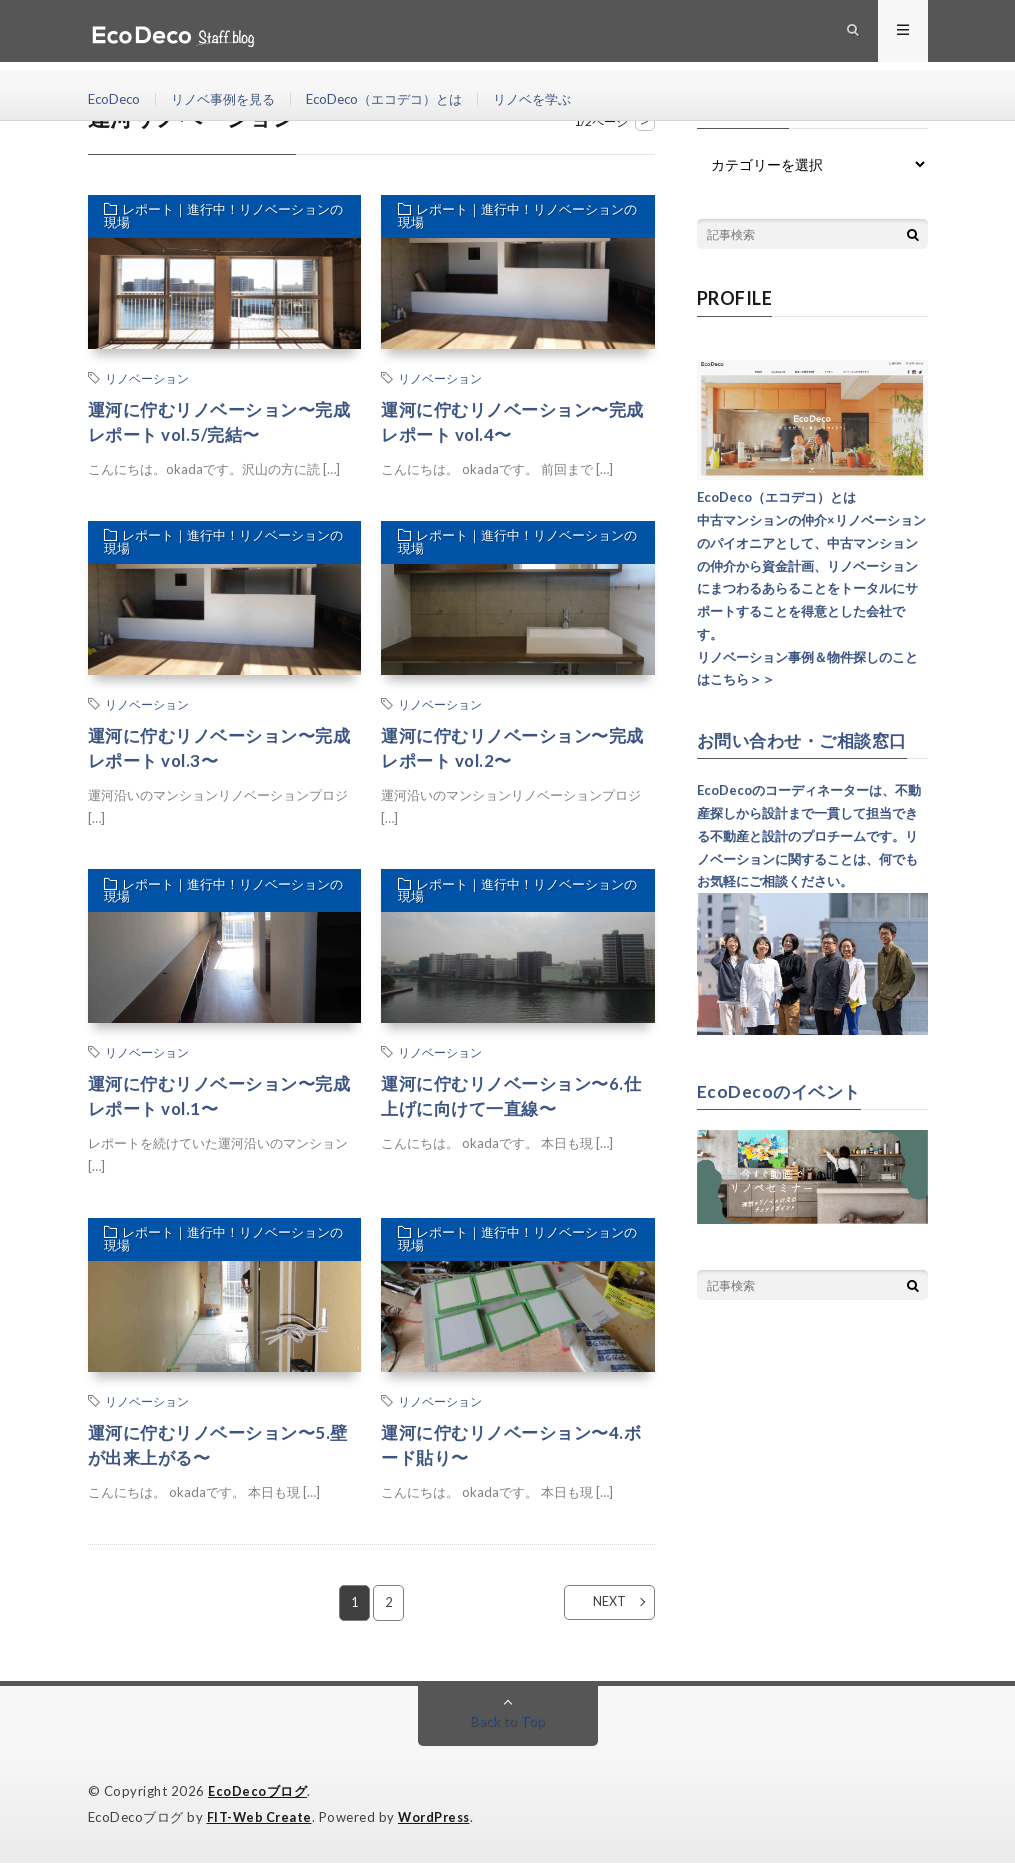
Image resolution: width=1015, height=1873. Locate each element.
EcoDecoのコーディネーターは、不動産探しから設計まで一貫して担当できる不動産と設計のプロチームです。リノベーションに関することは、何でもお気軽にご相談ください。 (809, 835)
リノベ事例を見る (231, 99)
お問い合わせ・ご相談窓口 (808, 740)
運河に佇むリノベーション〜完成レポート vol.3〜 (217, 751)
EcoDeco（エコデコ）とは (402, 99)
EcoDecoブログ (257, 1803)
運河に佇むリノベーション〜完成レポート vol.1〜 (217, 1103)
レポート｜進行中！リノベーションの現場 (221, 218)
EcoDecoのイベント (781, 1090)
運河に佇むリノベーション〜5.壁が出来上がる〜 (216, 1454)
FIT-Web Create (261, 1828)
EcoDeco (116, 99)
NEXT (597, 1614)
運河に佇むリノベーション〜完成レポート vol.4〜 (510, 423)
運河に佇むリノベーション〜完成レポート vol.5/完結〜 (217, 423)
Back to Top (507, 1732)
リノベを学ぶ (559, 99)
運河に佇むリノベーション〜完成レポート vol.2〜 (510, 751)
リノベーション (147, 378)
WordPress (439, 1828)
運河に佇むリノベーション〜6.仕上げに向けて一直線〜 (509, 1103)
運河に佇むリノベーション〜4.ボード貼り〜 (509, 1454)
